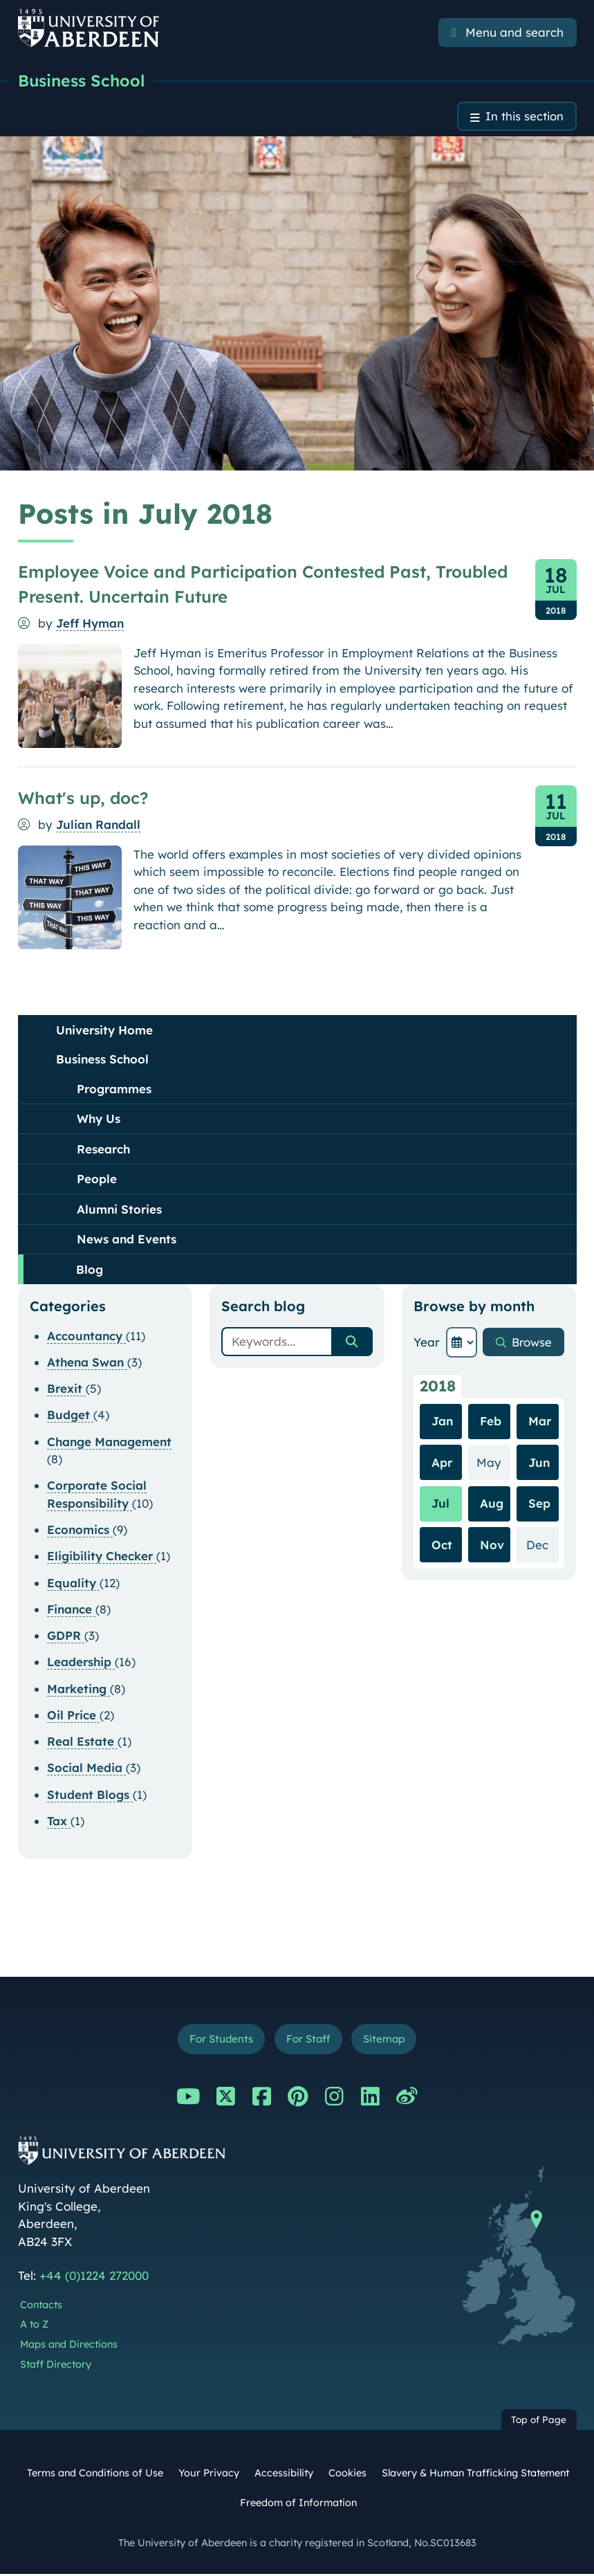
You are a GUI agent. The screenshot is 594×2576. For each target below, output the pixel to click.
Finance (71, 1609)
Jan (442, 1422)
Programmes (114, 1089)
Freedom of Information (298, 2504)
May (493, 1462)
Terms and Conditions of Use (95, 2474)
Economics (80, 1530)
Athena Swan (87, 1362)
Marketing (78, 1689)
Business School (83, 81)
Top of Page (538, 2421)
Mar (539, 1422)
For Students (219, 2040)
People (97, 1179)
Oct (441, 1545)
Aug (491, 1504)
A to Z (34, 2325)
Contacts (41, 2306)
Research (103, 1149)
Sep (539, 1504)
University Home (104, 1030)
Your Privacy (208, 2474)
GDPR (65, 1636)
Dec (542, 1545)
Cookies (347, 2474)
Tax (59, 1821)
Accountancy (86, 1336)
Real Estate (82, 1742)
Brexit (66, 1389)
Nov (492, 1545)
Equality (73, 1583)
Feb (490, 1422)
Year (427, 1342)
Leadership (81, 1663)
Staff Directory (55, 2365)
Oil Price (73, 1715)
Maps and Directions (69, 2345)
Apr (441, 1463)
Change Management (109, 1442)
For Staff (308, 2040)
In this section (524, 117)
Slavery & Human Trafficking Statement (475, 2474)
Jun (539, 1463)
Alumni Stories (119, 1210)
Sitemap (385, 2040)
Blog (89, 1270)
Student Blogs (90, 1795)
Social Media (86, 1769)
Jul (440, 1504)
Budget (70, 1416)
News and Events (126, 1239)
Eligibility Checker (101, 1557)
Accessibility (283, 2474)
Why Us (98, 1119)
